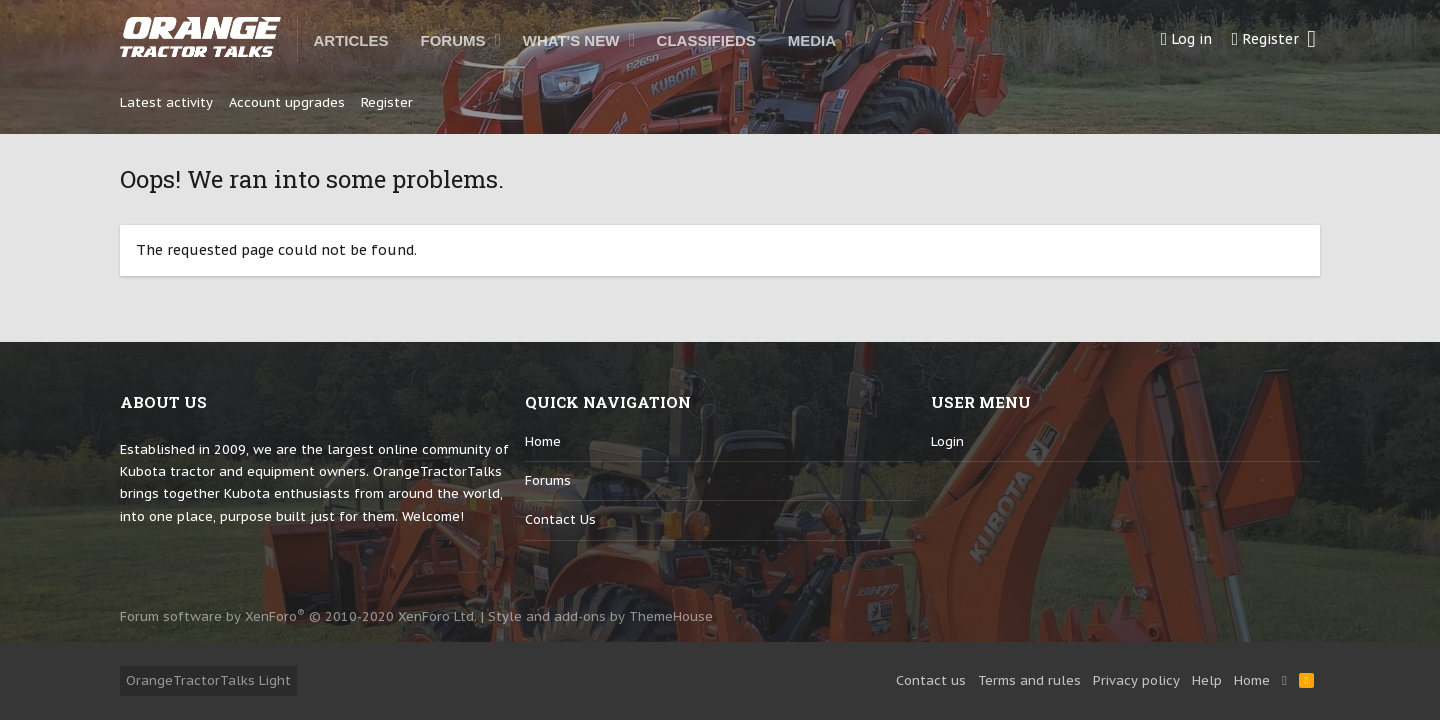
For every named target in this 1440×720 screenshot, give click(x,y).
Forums (548, 480)
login (947, 441)
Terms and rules (1029, 680)
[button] (498, 40)
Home (543, 441)
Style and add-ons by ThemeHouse (600, 616)
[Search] (1311, 40)
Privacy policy (1136, 680)
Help (1207, 680)
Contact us (560, 519)
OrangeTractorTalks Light (208, 680)
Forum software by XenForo (298, 616)
